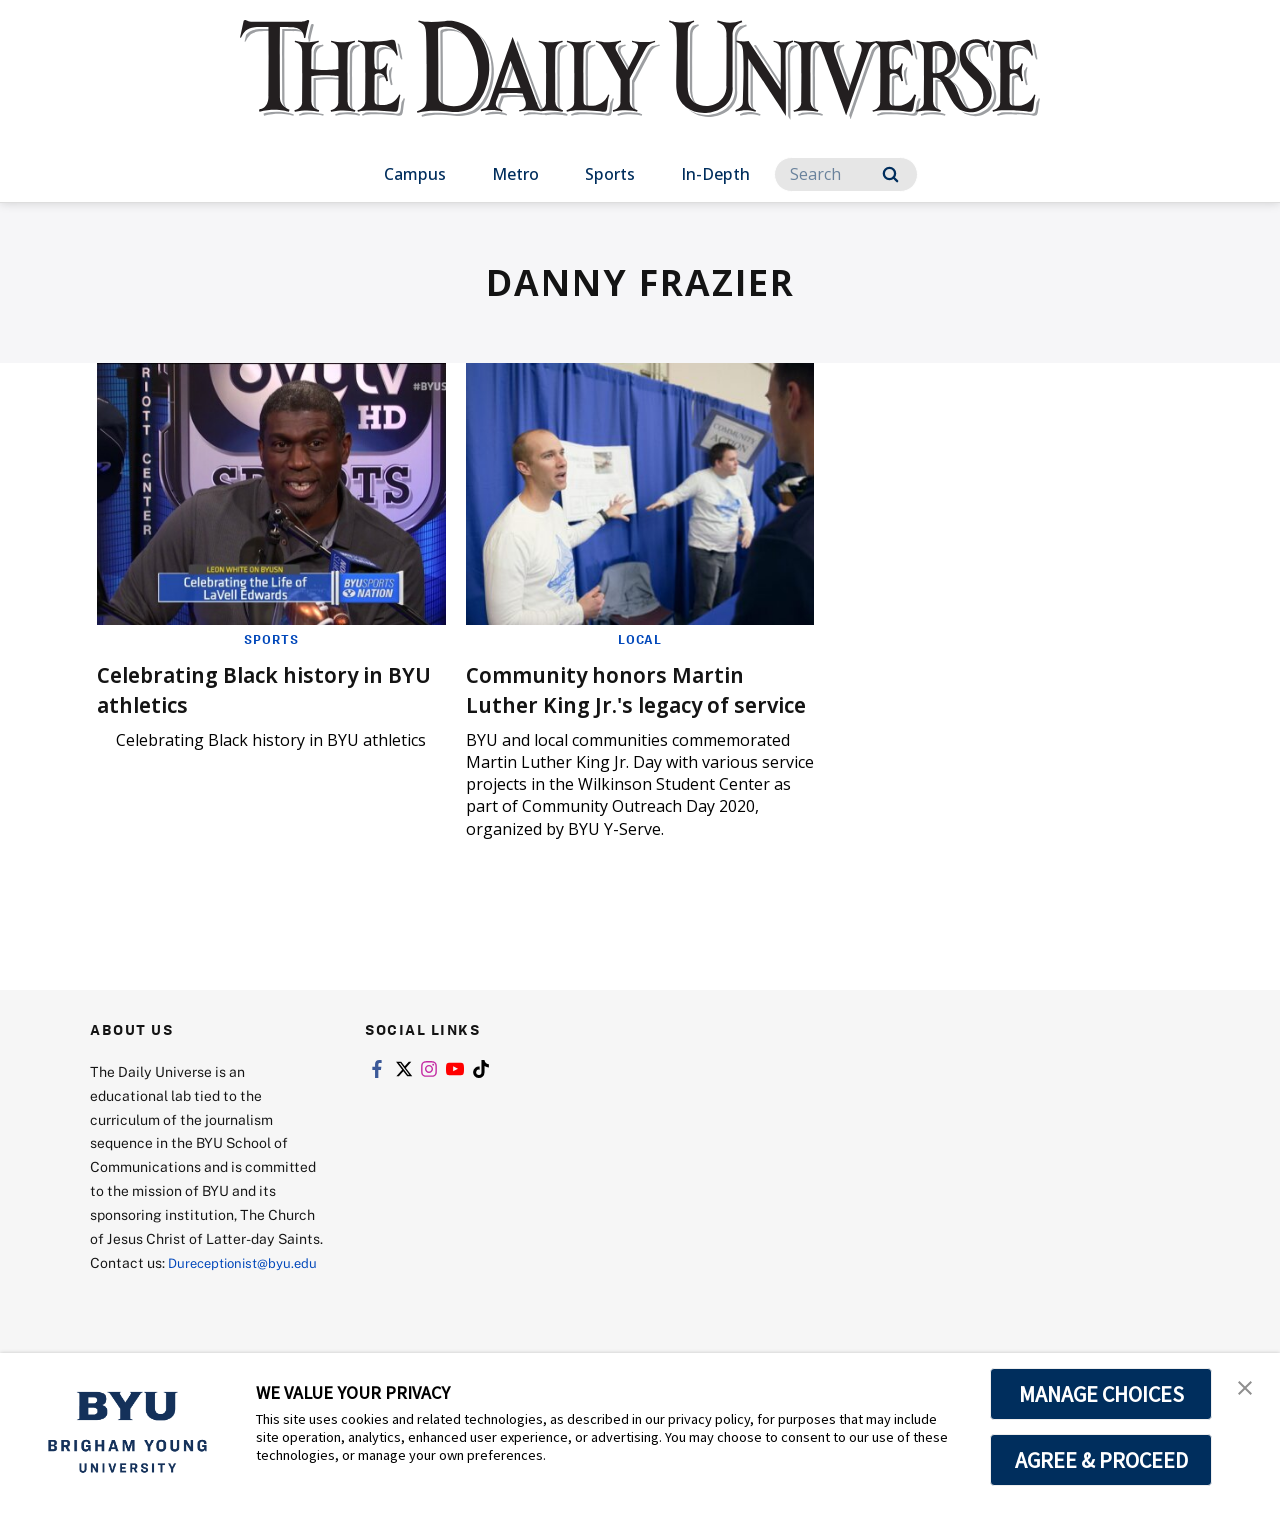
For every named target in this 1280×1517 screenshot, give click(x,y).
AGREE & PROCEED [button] (1101, 1460)
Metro (515, 174)
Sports (610, 174)
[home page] (640, 89)
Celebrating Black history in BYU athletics (260, 688)
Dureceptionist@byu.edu (170, 1316)
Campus (415, 174)
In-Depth (715, 174)
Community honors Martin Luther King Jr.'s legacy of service (623, 703)
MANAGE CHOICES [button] (1101, 1394)
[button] (1247, 1389)
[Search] (846, 174)
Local (639, 639)
